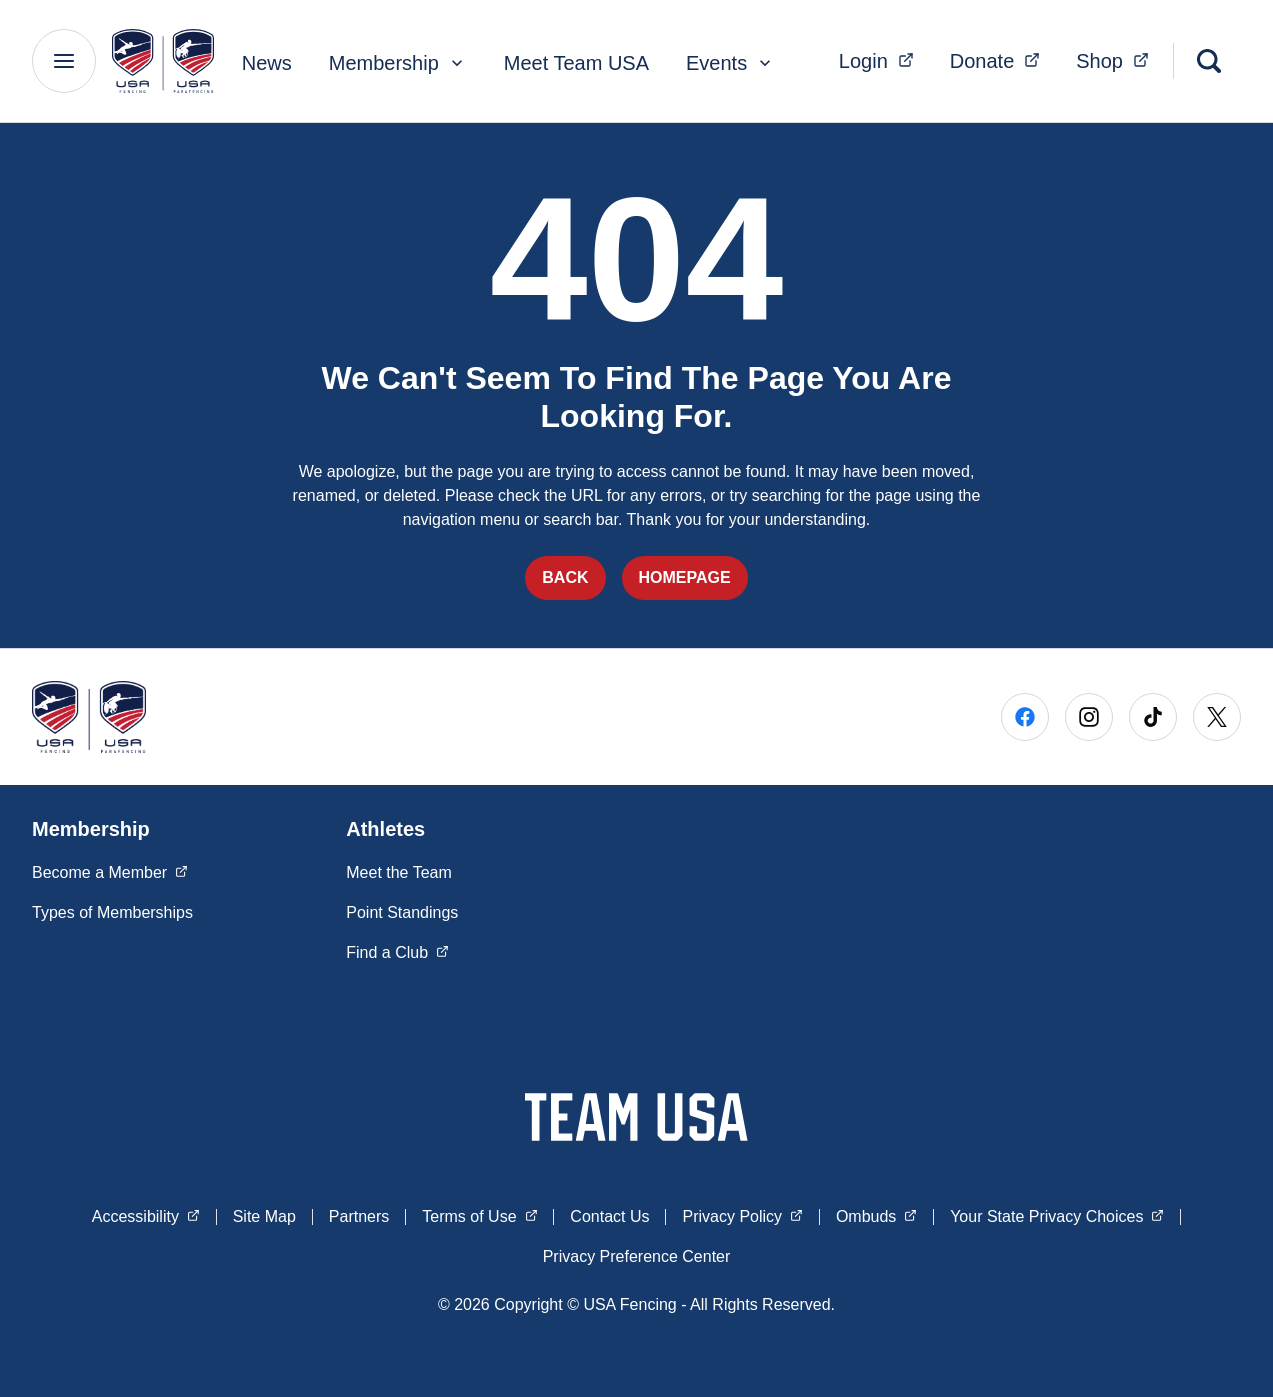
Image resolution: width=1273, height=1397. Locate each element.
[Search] (1209, 61)
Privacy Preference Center (637, 1256)
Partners (359, 1216)
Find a (397, 951)
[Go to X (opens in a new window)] (1217, 717)
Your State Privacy (1057, 1215)
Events (730, 63)
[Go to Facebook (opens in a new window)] (1025, 717)
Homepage (685, 577)
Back (565, 577)
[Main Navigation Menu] (64, 61)
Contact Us (609, 1216)
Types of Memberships (112, 912)
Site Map (264, 1216)
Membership (398, 63)
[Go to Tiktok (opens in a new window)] (1153, 717)
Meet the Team (399, 872)
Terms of (479, 1215)
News (267, 63)
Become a (110, 871)
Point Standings (402, 912)
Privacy (742, 1215)
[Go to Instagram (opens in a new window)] (1089, 717)
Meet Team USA (576, 63)
